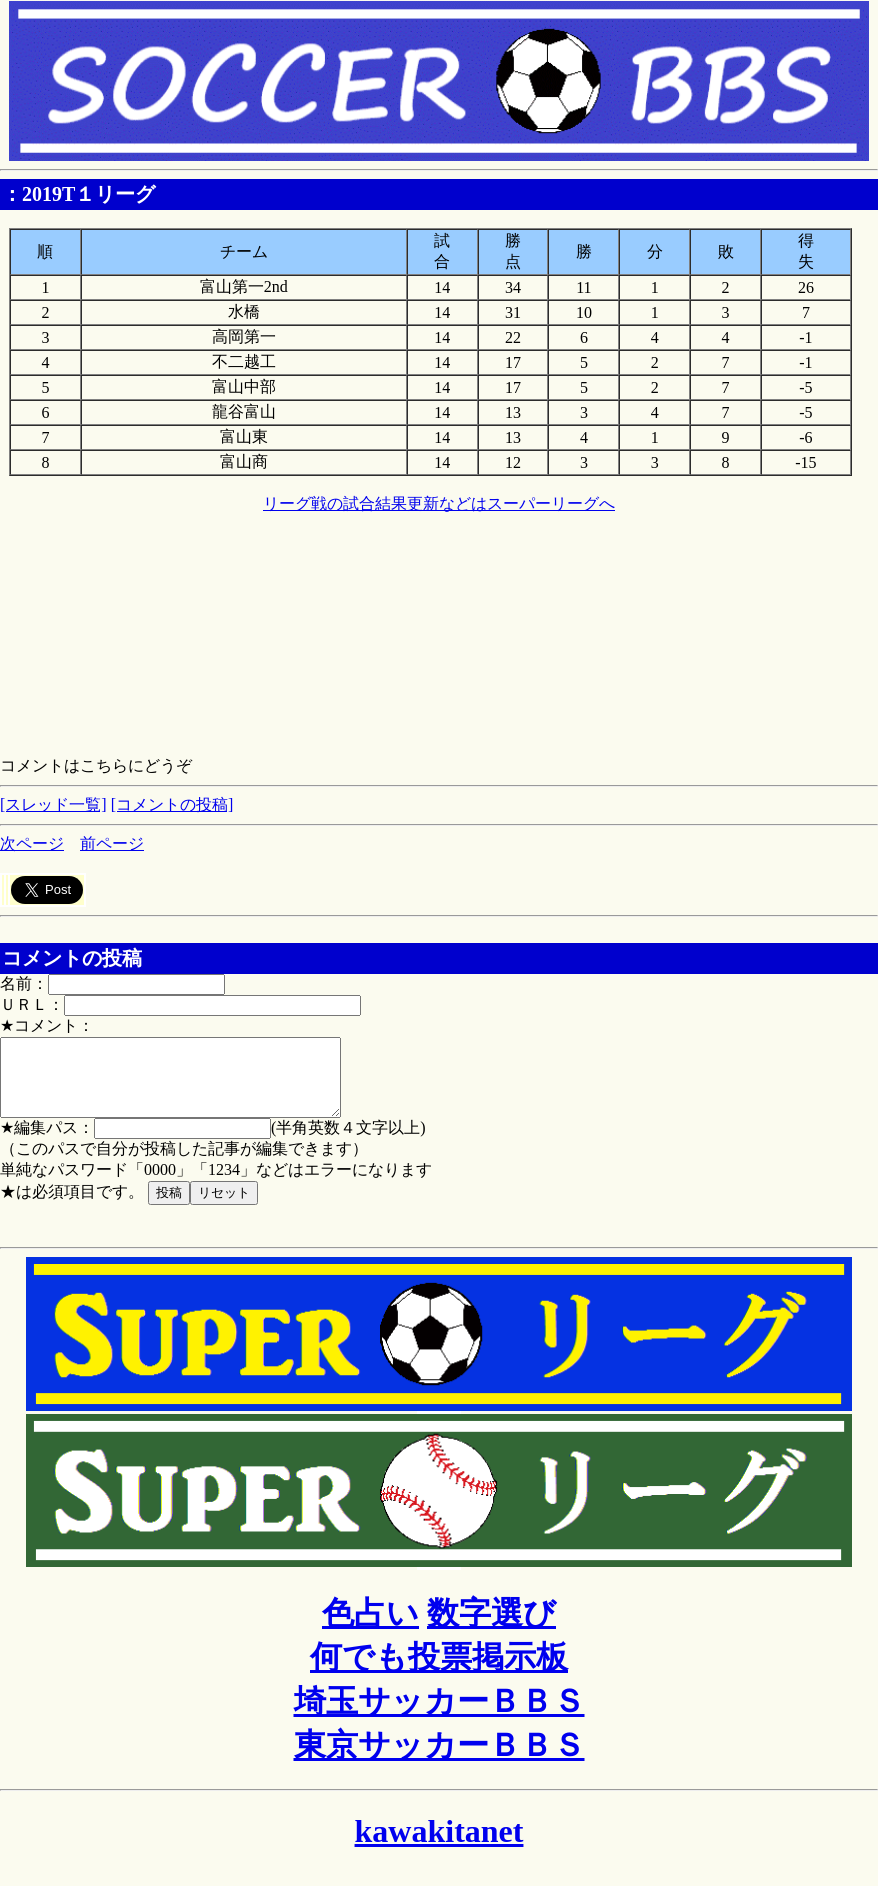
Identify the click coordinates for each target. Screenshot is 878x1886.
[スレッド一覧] (53, 804)
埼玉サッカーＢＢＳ (439, 1716)
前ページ (112, 843)
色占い (370, 1628)
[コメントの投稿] (172, 804)
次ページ (32, 843)
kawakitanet (439, 1846)
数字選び (491, 1628)
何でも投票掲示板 (439, 1672)
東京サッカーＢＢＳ (439, 1760)
